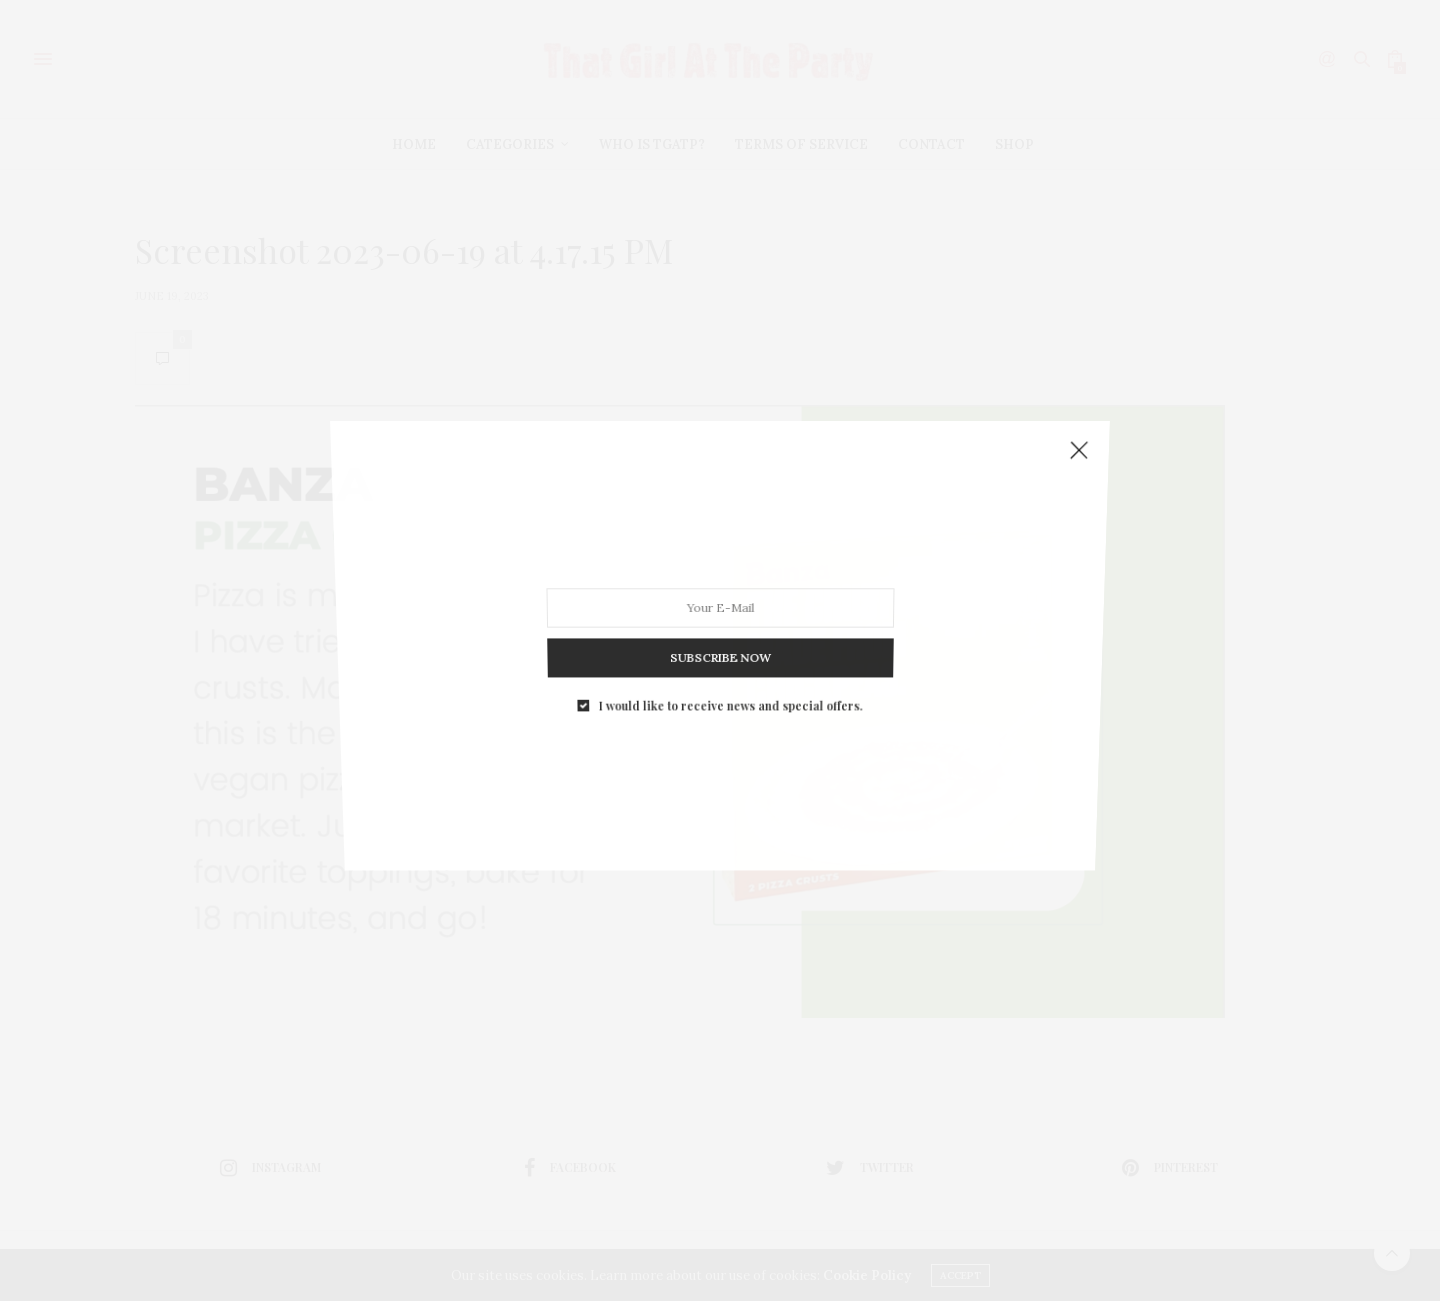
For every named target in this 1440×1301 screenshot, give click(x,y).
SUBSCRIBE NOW (720, 636)
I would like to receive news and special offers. (729, 677)
